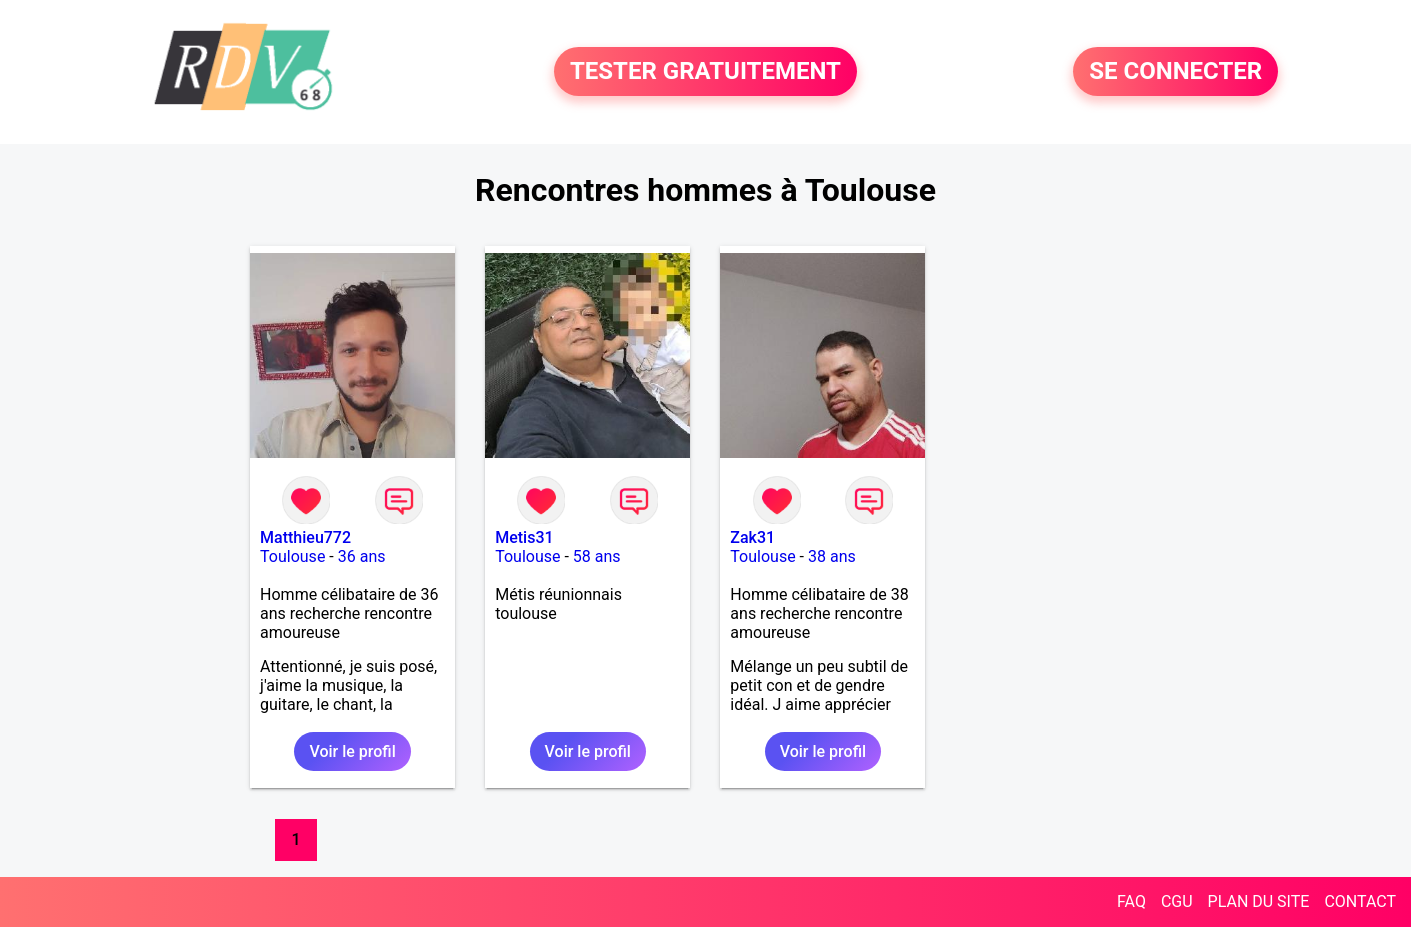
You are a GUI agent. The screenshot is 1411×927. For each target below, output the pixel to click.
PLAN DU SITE (1259, 901)
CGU (1177, 901)
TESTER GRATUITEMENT (705, 72)
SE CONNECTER (1175, 72)
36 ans (362, 556)
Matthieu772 (305, 537)
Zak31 (752, 537)
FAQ (1131, 901)
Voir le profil (352, 751)
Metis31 (524, 537)
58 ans (597, 556)
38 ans (832, 556)
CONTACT (1360, 901)
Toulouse (292, 556)
